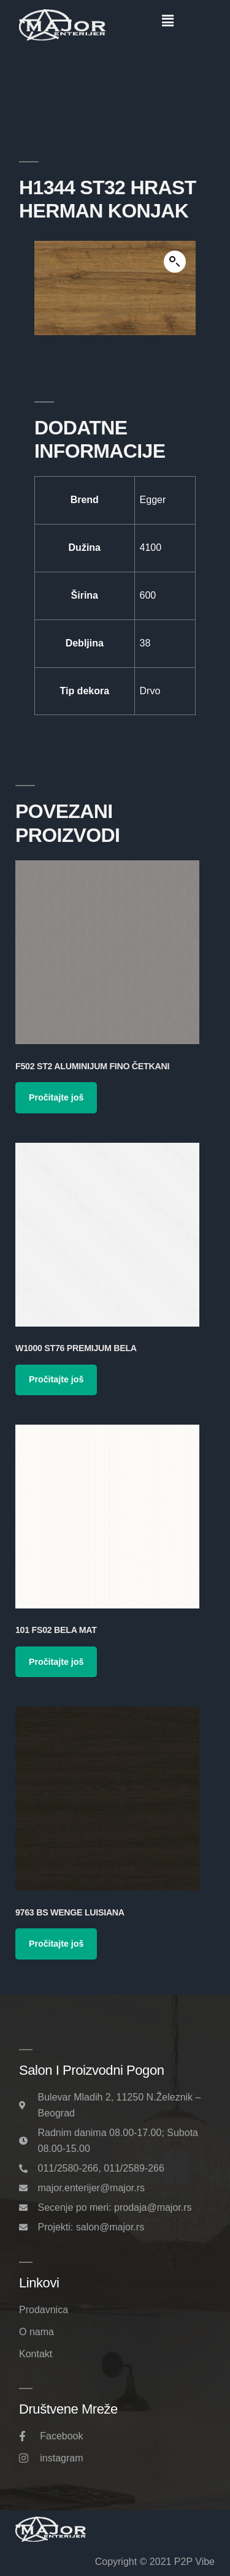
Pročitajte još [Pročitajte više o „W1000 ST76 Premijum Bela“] (56, 1379)
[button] (168, 20)
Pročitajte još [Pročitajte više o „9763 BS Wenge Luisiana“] (56, 1944)
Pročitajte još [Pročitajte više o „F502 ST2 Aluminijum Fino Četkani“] (56, 1097)
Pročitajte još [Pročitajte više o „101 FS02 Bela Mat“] (56, 1662)
